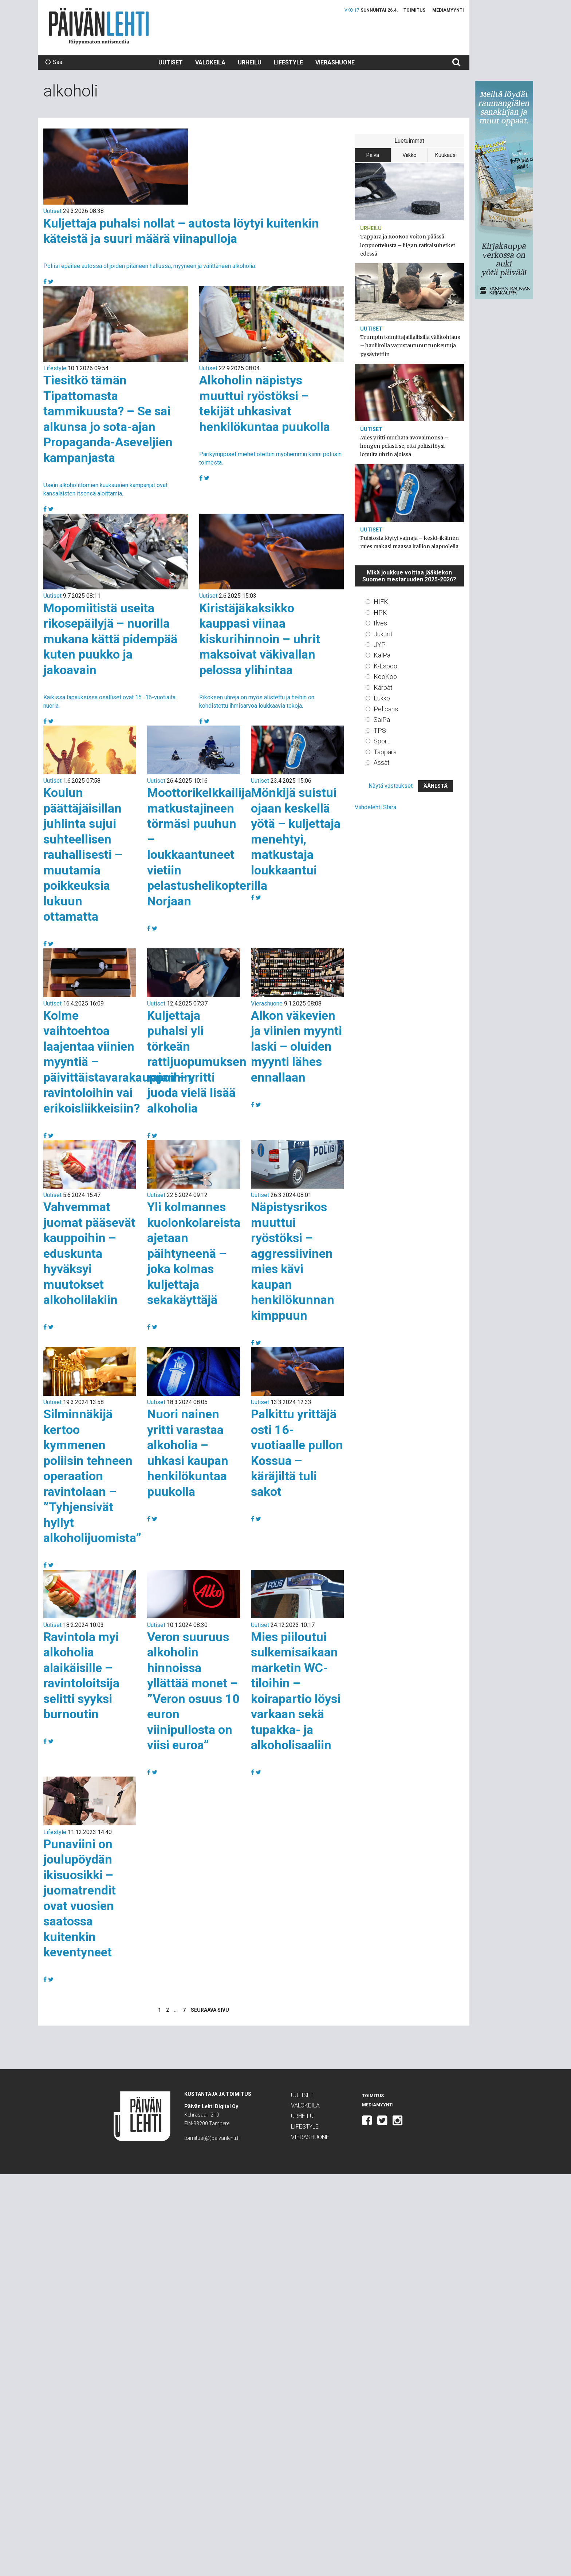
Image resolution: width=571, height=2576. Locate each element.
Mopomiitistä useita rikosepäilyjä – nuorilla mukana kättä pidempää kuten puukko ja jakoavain (110, 639)
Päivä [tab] (372, 155)
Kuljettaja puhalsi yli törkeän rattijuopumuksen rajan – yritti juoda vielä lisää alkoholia (197, 1061)
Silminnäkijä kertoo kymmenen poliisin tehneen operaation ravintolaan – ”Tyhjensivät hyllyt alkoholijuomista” (92, 1476)
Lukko (382, 698)
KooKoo (385, 676)
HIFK (381, 601)
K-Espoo (385, 666)
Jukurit (383, 634)
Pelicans (386, 709)
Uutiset (170, 62)
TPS (380, 730)
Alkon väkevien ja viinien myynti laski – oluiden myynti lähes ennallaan (296, 1046)
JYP (380, 644)
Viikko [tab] (409, 155)
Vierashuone (335, 62)
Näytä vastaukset (391, 785)
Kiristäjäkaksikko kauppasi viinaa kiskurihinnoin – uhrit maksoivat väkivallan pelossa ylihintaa (259, 639)
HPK (380, 612)
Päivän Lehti (99, 26)
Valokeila (210, 62)
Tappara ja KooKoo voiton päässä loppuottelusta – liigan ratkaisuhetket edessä (407, 245)
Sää (53, 62)
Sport (381, 741)
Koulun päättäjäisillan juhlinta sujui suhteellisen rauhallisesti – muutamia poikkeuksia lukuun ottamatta (82, 854)
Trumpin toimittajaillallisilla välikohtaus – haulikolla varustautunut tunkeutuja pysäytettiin (410, 345)
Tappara (385, 752)
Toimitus (414, 10)
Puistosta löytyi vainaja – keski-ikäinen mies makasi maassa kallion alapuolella (409, 542)
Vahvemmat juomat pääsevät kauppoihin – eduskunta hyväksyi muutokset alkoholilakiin (89, 1253)
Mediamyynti (448, 10)
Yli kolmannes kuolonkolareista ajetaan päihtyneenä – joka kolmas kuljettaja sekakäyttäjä (193, 1253)
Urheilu (249, 62)
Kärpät (383, 687)
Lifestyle (288, 62)
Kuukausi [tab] (446, 155)
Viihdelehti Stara (375, 807)
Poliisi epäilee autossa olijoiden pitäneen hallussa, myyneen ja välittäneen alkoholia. (149, 265)
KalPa (382, 655)
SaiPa (382, 719)
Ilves (380, 623)
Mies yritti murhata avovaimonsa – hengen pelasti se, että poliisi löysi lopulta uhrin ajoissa (404, 446)
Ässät (382, 762)
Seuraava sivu (210, 2010)
